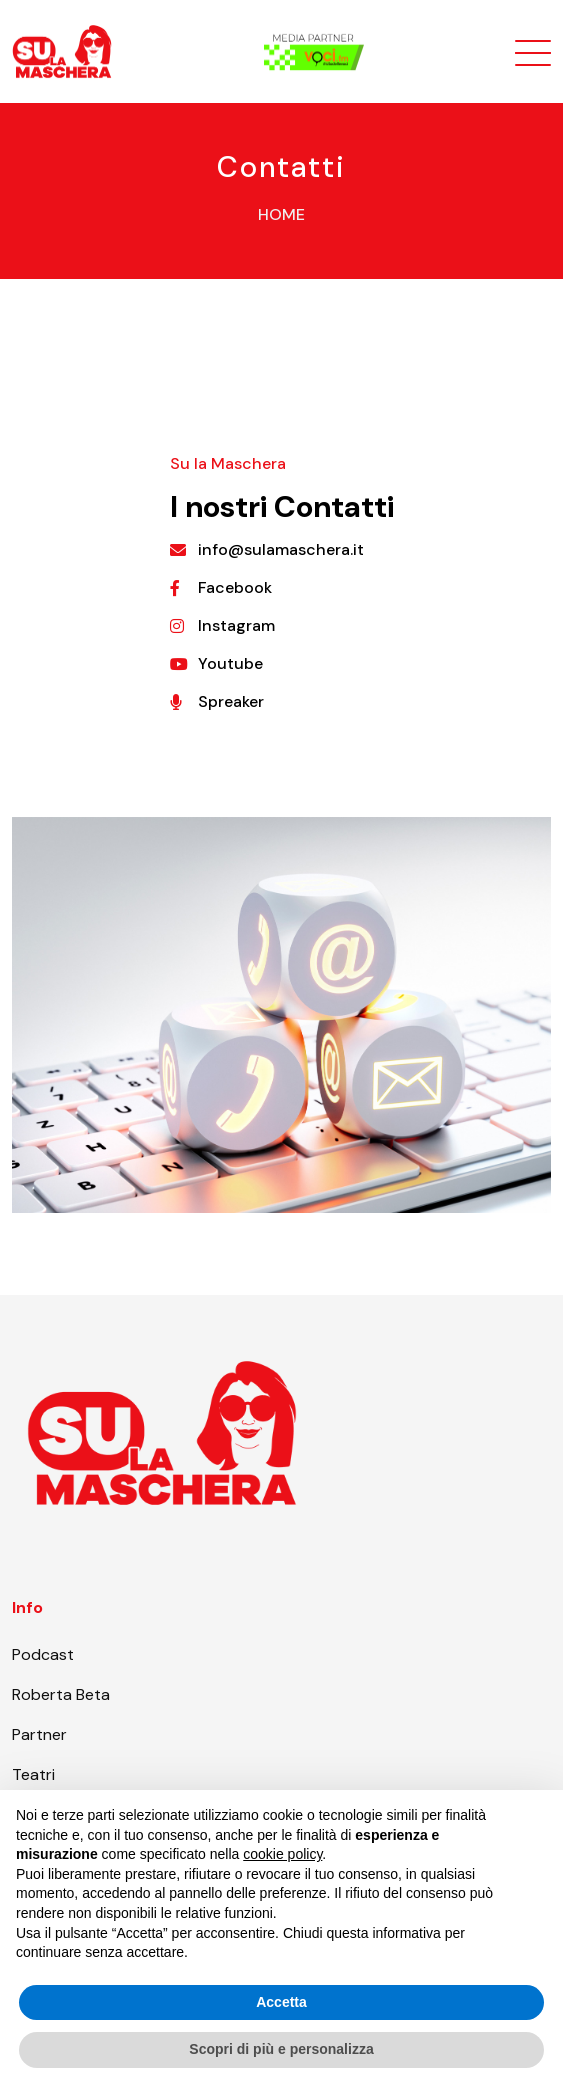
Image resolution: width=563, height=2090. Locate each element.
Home (281, 214)
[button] (537, 1822)
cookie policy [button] (282, 1854)
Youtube (230, 663)
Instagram (236, 625)
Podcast (43, 1654)
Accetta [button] (281, 2002)
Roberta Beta (61, 1694)
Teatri (33, 1774)
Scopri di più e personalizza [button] (281, 2049)
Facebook (235, 587)
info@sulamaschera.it (281, 549)
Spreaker (231, 701)
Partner (39, 1734)
